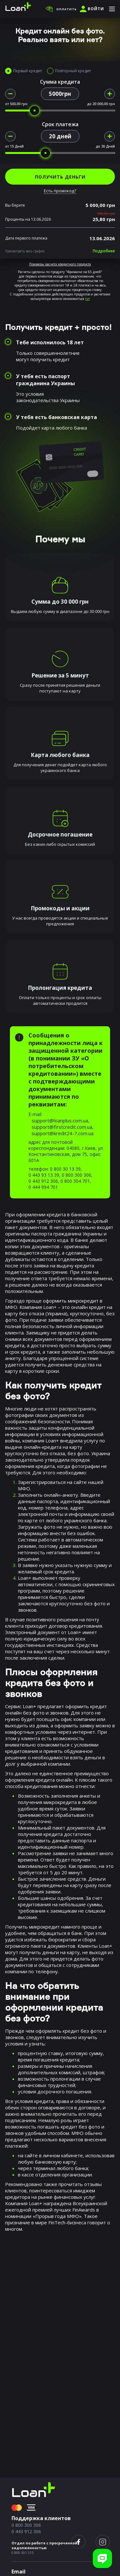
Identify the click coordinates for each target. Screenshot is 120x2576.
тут (87, 298)
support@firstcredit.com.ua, (62, 1127)
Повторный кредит (73, 71)
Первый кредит (27, 71)
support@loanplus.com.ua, (60, 1120)
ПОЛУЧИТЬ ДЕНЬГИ (60, 177)
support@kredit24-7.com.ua (62, 1133)
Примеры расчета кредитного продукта (60, 264)
